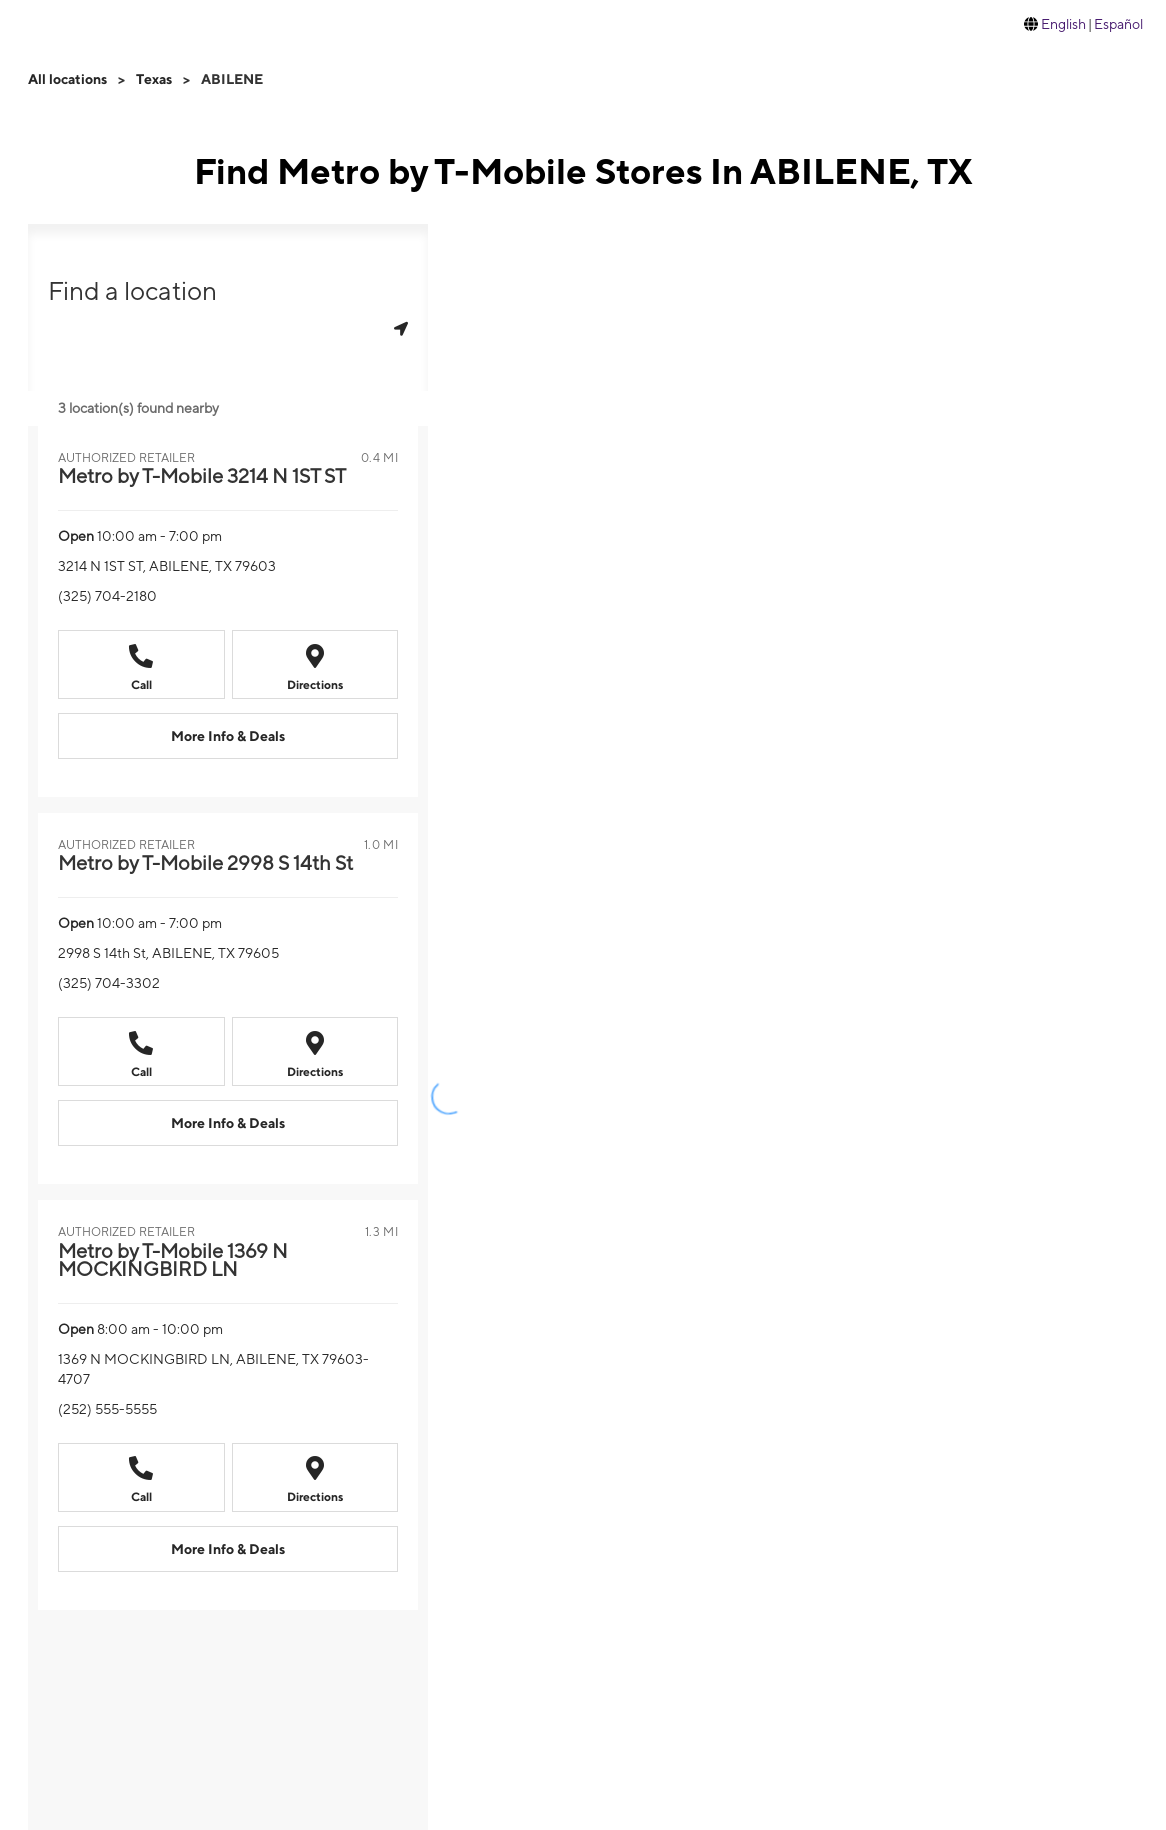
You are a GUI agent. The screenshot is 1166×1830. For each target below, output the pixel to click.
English (1063, 24)
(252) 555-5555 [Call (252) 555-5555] (107, 1409)
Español (1118, 24)
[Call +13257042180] (141, 664)
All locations (67, 79)
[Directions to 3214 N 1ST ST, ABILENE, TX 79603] (315, 664)
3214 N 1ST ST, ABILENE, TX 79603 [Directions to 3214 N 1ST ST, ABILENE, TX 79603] (167, 566)
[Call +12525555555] (141, 1477)
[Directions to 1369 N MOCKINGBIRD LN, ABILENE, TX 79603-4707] (315, 1477)
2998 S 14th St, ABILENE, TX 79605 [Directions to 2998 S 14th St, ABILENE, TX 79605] (168, 953)
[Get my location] (401, 328)
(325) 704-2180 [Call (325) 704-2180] (107, 596)
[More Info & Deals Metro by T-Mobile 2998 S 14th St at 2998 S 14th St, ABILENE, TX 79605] (228, 1123)
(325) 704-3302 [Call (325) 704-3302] (109, 983)
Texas (154, 79)
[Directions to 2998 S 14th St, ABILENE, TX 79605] (315, 1051)
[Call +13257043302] (141, 1051)
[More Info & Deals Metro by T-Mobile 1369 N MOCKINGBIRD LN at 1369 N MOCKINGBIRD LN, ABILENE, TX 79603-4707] (228, 1549)
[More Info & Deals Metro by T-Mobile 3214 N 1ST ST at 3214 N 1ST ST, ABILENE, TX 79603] (228, 736)
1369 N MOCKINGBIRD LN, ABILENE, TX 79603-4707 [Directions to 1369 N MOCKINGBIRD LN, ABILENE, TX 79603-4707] (213, 1369)
